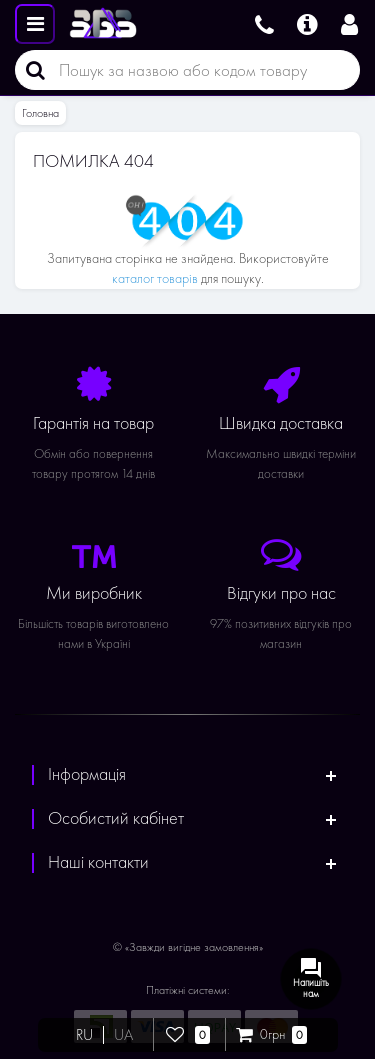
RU (84, 1035)
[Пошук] (30, 70)
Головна (40, 113)
